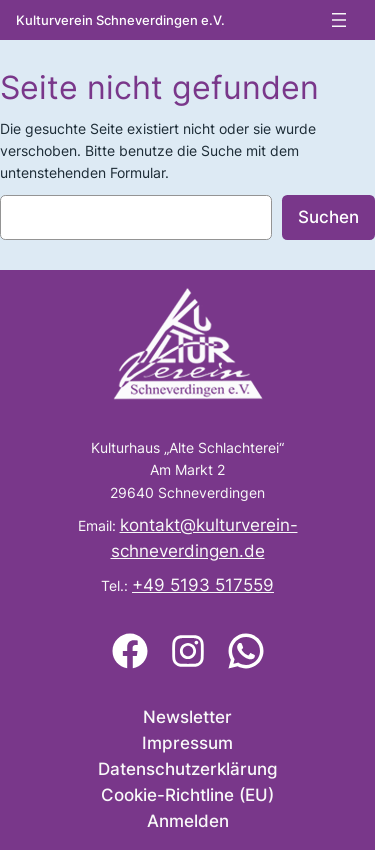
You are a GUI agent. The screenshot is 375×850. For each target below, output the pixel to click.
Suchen (328, 217)
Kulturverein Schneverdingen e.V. (120, 20)
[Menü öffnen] (339, 20)
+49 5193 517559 (203, 585)
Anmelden (188, 821)
